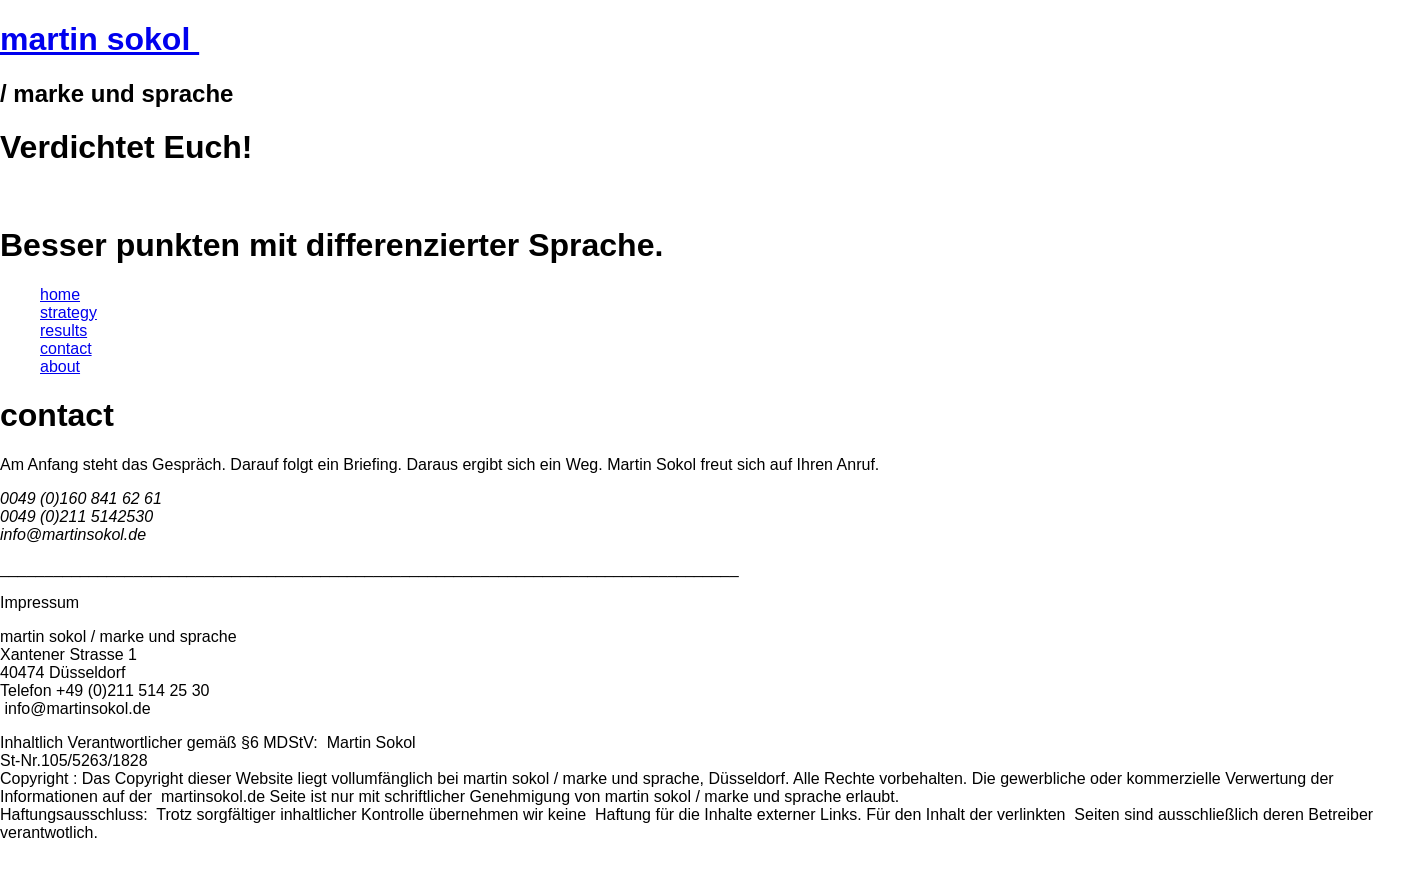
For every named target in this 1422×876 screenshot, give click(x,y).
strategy (68, 312)
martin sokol (99, 39)
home (60, 294)
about (60, 366)
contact (66, 348)
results (63, 330)
